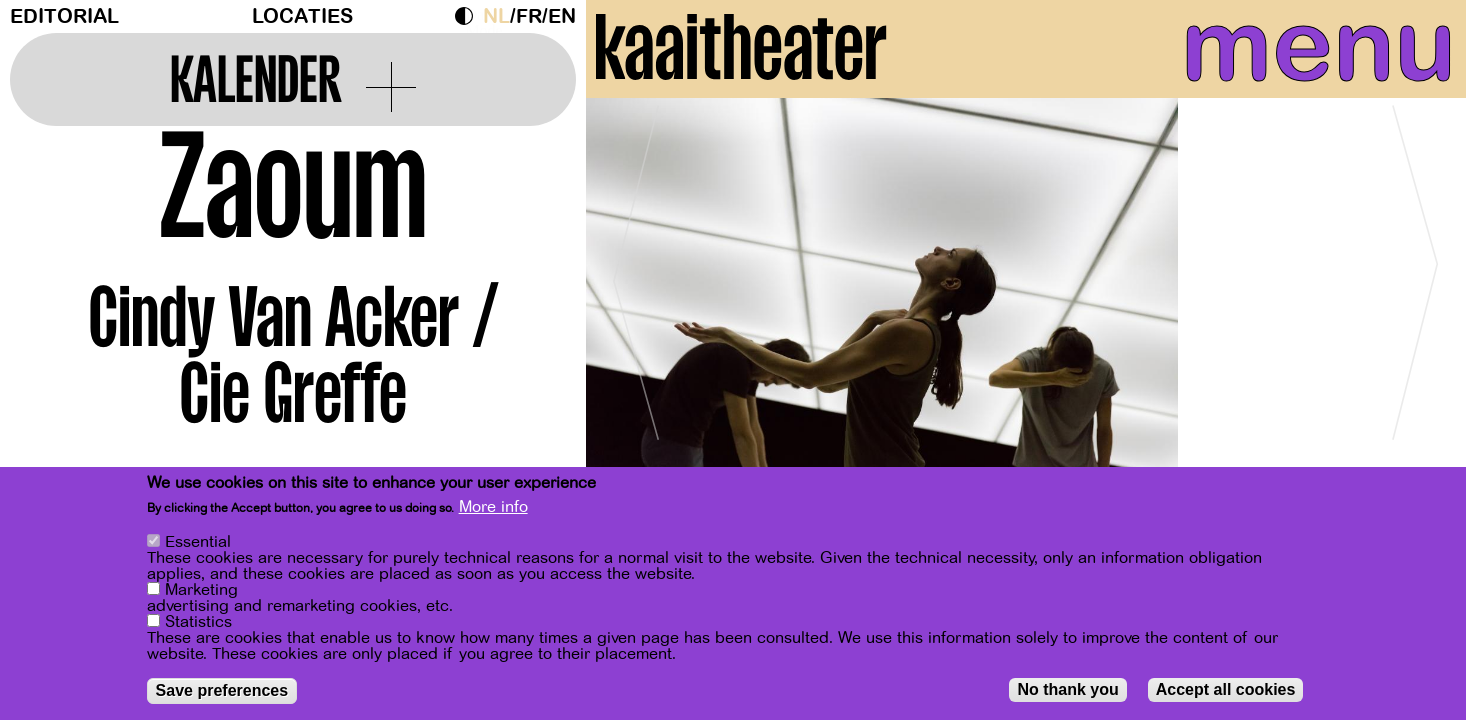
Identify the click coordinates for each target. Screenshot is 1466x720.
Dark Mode (469, 16)
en (562, 16)
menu (1270, 60)
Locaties (302, 16)
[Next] (1416, 324)
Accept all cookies (1226, 689)
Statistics (198, 622)
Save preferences (222, 690)
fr (529, 16)
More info (493, 507)
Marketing (201, 590)
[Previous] (636, 324)
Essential (198, 542)
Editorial (64, 16)
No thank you (1067, 689)
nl (496, 16)
